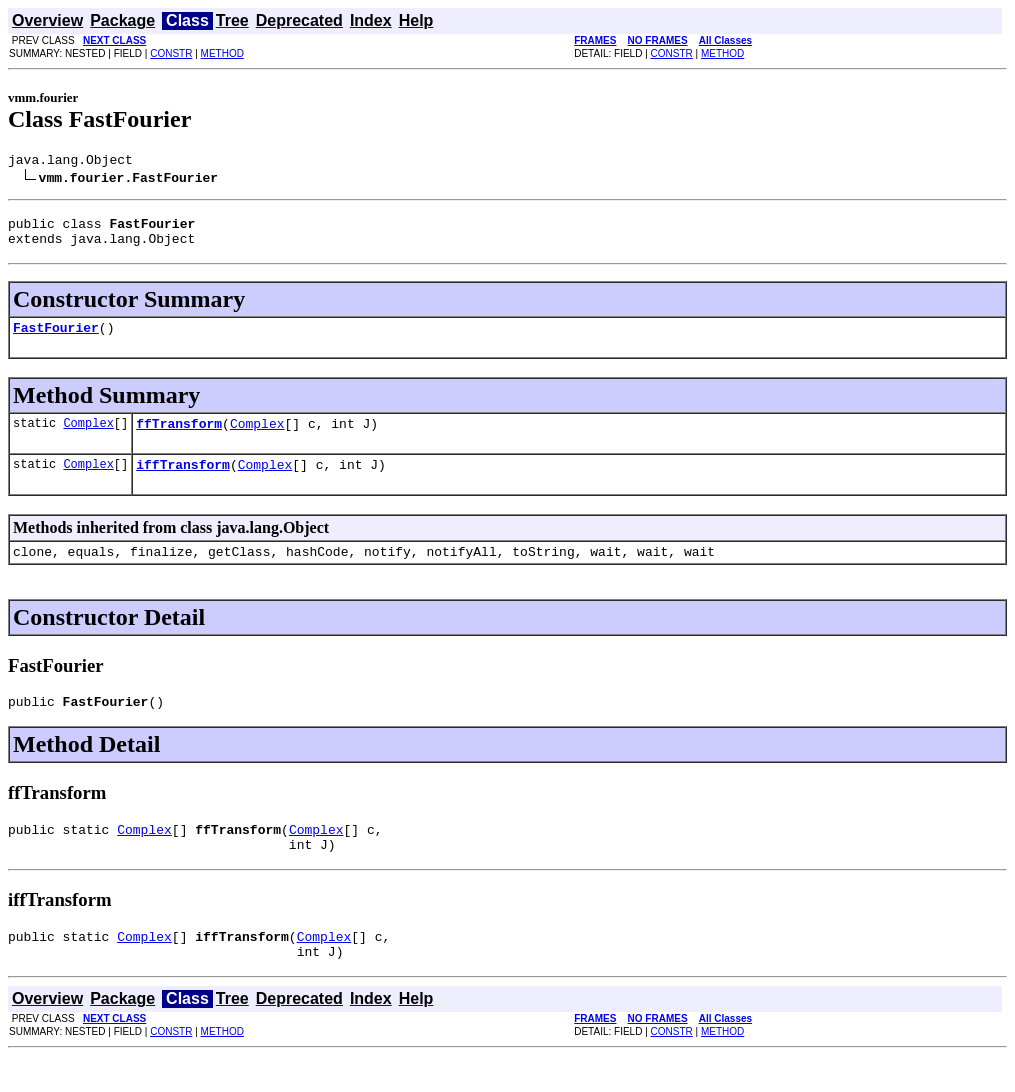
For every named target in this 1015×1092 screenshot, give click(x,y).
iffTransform (183, 482)
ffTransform (179, 438)
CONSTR (171, 53)
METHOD (222, 53)
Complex (88, 437)
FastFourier (56, 339)
